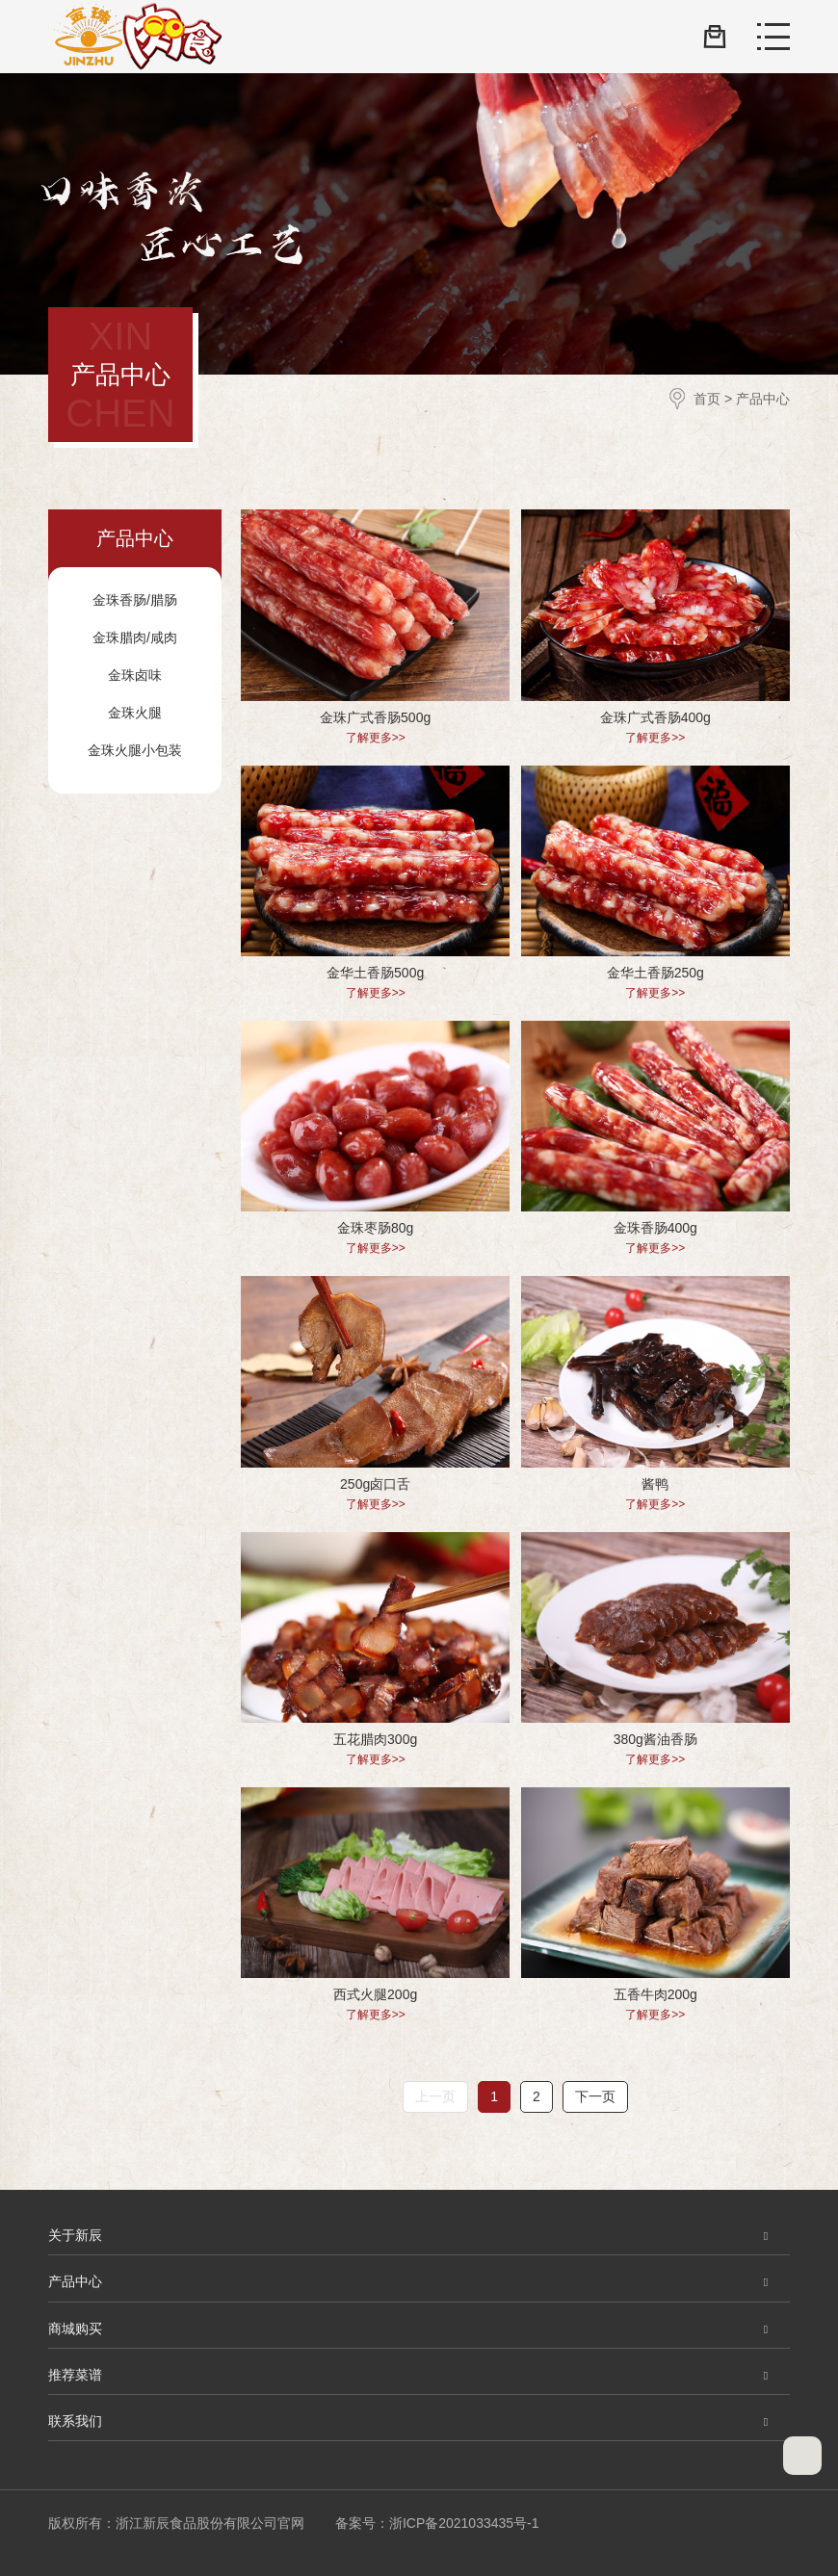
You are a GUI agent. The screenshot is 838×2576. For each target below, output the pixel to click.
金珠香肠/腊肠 (134, 600)
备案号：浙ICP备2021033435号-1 (437, 2523)
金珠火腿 (135, 712)
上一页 (435, 2096)
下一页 (595, 2096)
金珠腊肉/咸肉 (134, 637)
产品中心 (763, 398)
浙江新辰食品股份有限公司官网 (135, 36)
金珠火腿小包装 (135, 750)
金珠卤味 (135, 675)
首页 (707, 398)
